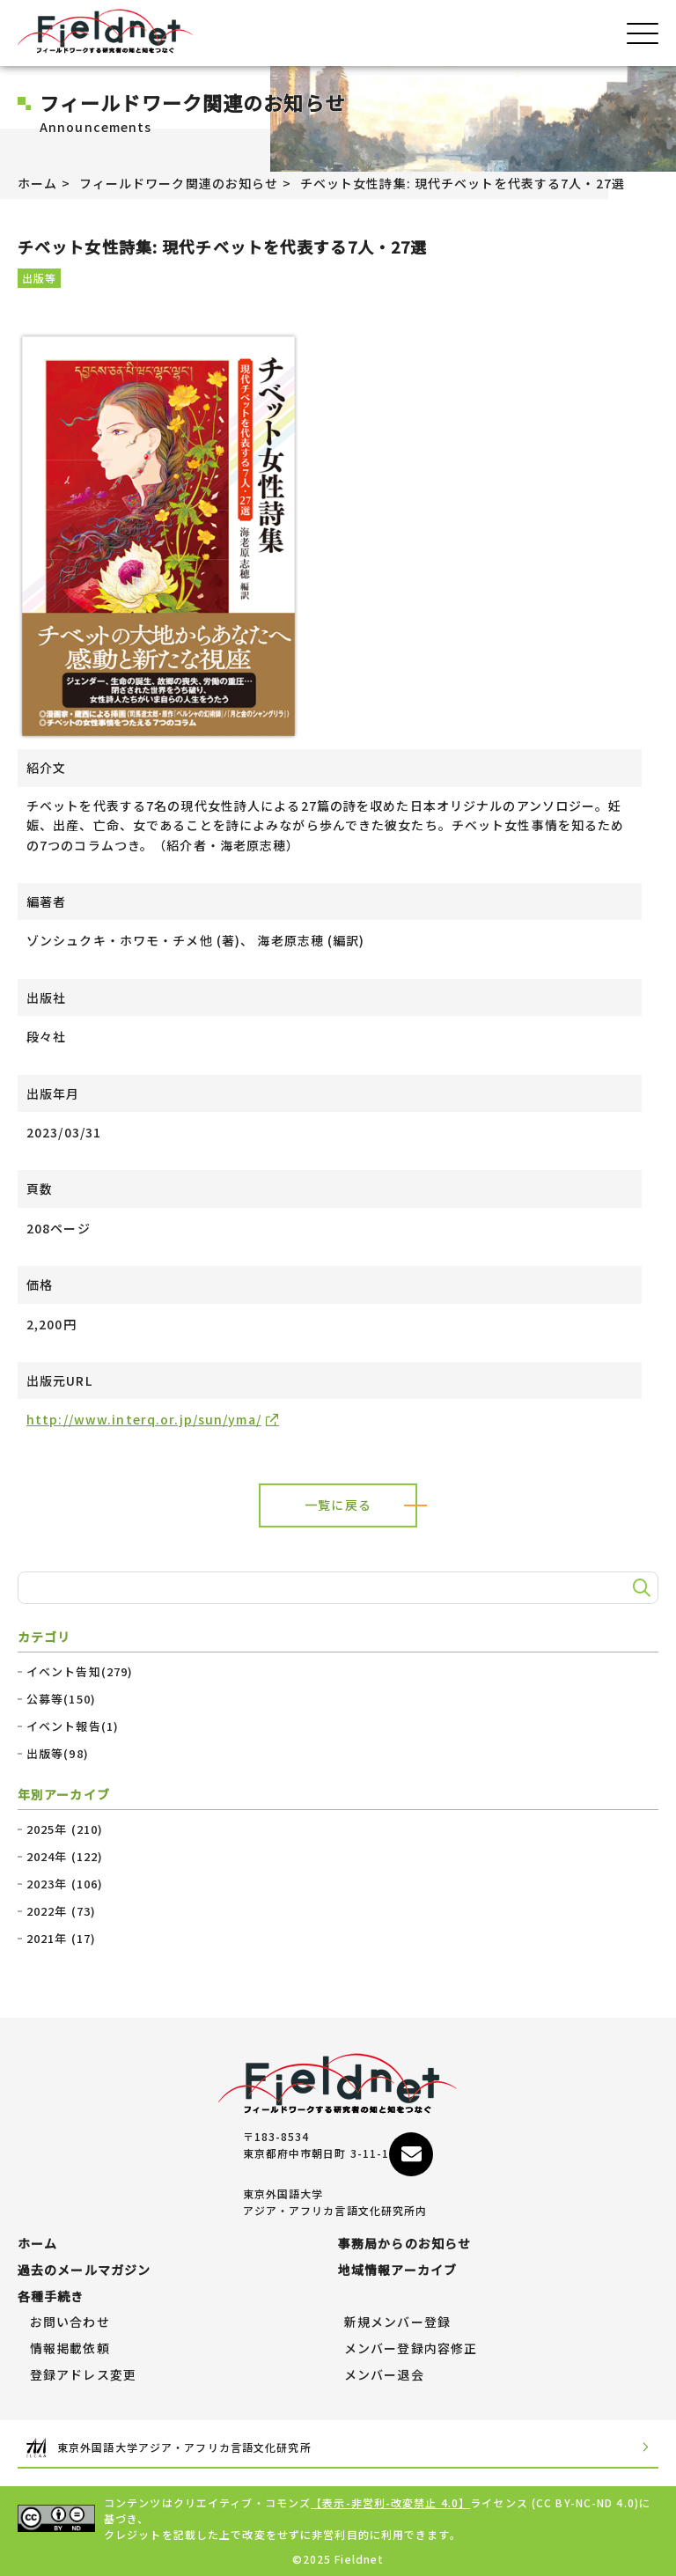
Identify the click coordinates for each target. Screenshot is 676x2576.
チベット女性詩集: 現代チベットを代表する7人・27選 (462, 183)
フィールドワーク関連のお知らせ (179, 183)
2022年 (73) (61, 1911)
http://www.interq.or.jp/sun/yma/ (143, 1419)
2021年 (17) (61, 1939)
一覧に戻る (338, 1504)
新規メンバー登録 (397, 2322)
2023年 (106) (64, 1884)
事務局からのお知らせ (404, 2244)
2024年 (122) (64, 1857)
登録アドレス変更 (83, 2375)
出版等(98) (57, 1754)
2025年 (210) (64, 1829)
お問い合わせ (70, 2322)
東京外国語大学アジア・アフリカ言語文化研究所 (338, 2448)
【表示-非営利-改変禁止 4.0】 (390, 2502)
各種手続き (51, 2297)
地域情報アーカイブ (397, 2270)
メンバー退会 (384, 2375)
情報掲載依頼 (70, 2349)
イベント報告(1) (72, 1726)
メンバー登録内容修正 (410, 2349)
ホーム (37, 183)
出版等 (39, 277)
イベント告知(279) (79, 1672)
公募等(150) (61, 1699)
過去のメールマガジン (84, 2270)
